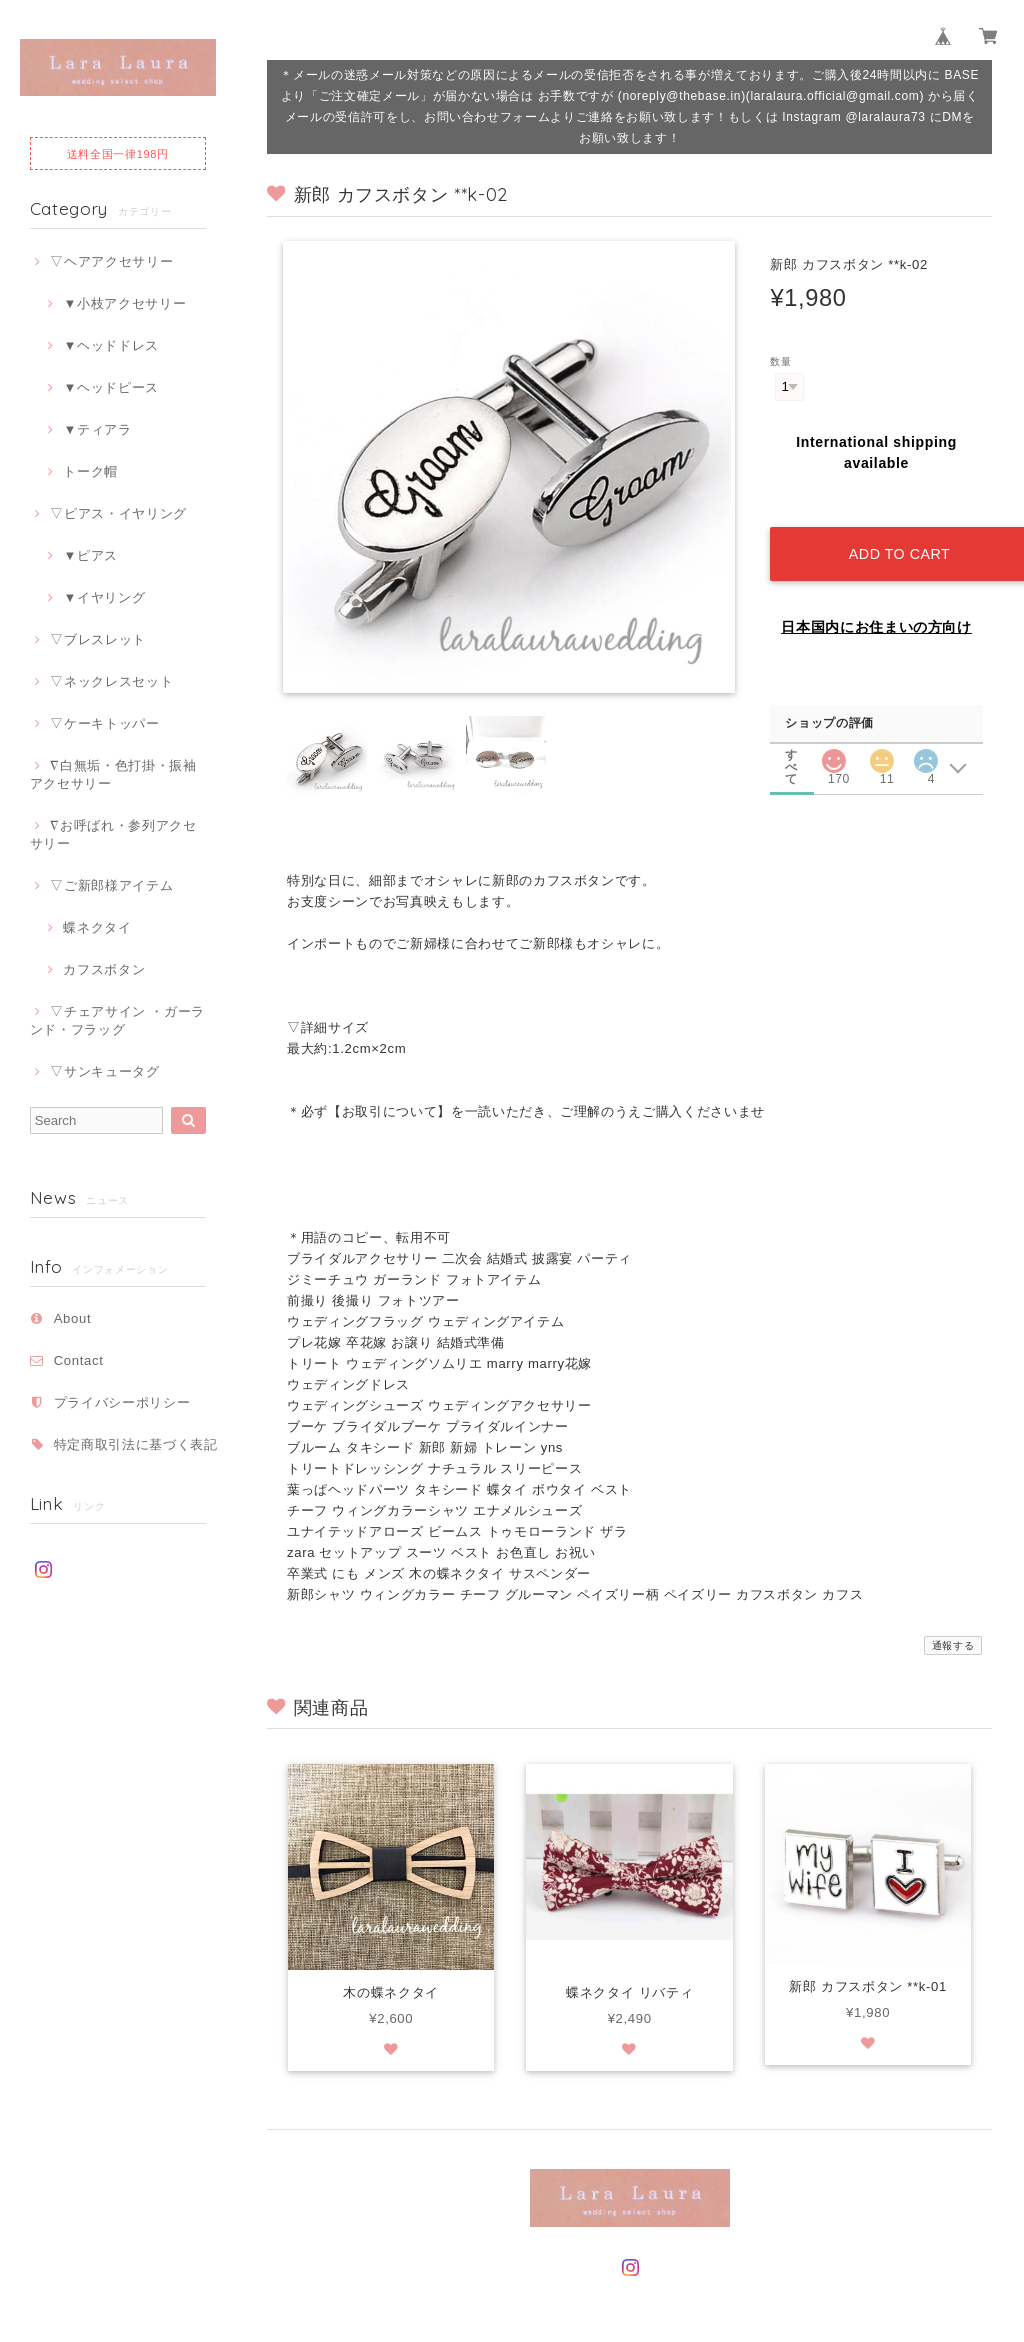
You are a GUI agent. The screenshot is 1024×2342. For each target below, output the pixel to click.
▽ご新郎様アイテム (111, 885)
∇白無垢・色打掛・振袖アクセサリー (113, 774)
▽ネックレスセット (111, 681)
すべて (792, 730)
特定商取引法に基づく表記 (136, 1444)
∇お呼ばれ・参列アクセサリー (113, 834)
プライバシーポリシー (122, 1402)
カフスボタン (104, 969)
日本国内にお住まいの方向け (876, 605)
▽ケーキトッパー (104, 723)
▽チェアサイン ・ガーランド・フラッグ (117, 1020)
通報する (953, 1628)
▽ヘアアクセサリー (111, 261)
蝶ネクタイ (97, 927)
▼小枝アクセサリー (124, 303)
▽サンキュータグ (104, 1071)
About (73, 1318)
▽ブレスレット (98, 639)
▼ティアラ (97, 429)
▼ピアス (90, 555)
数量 (780, 361)
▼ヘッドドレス (111, 345)
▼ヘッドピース (111, 387)
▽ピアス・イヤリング (118, 513)
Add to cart (891, 531)
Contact (79, 1360)
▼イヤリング (104, 597)
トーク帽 (90, 471)
